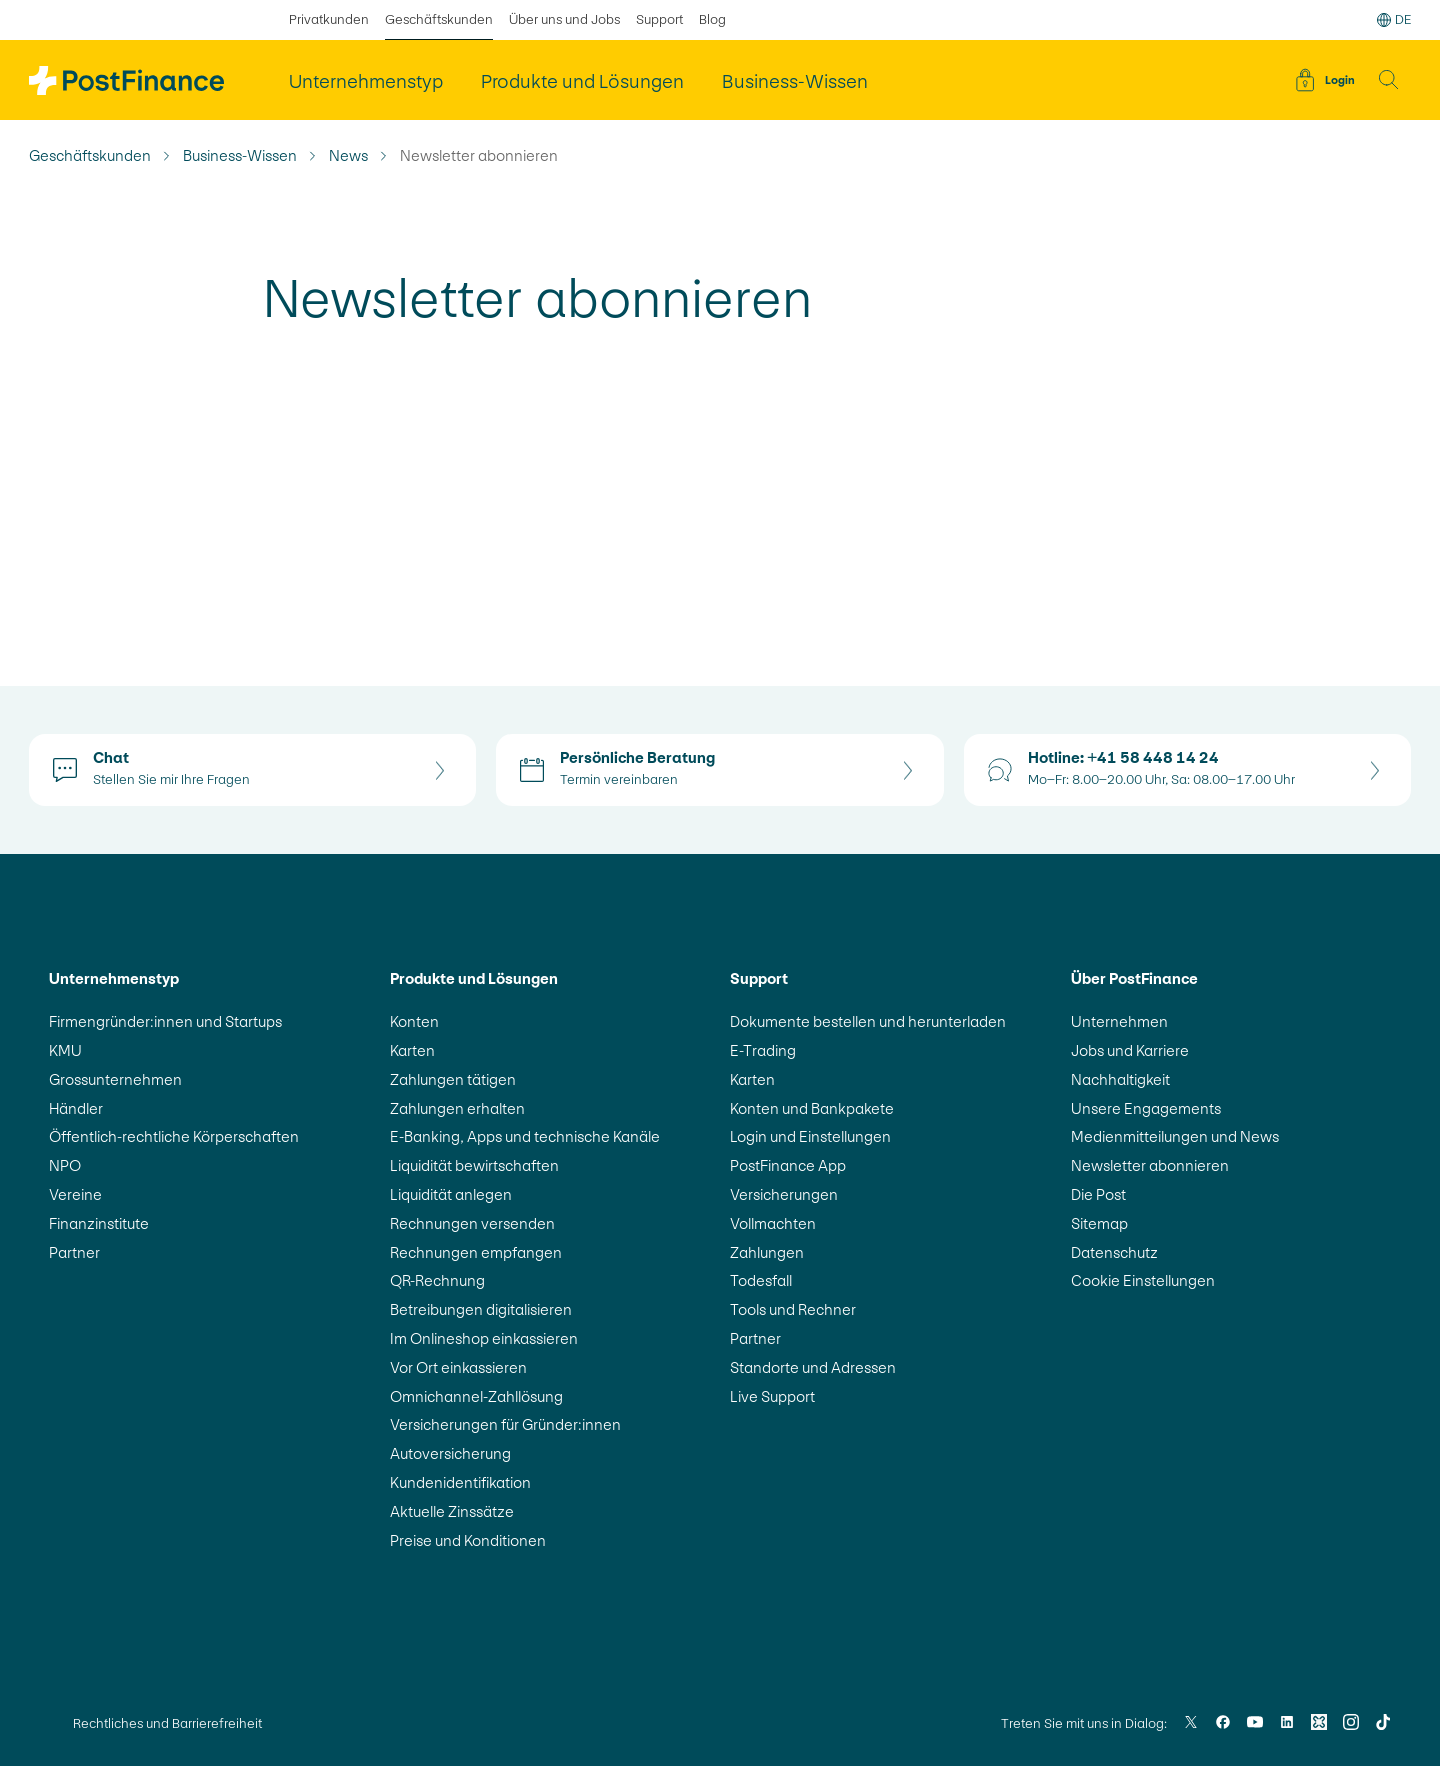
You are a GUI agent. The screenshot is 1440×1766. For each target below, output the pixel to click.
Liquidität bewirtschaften (474, 1165)
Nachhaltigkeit (1120, 1079)
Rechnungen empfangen (476, 1252)
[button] (1389, 80)
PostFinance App (788, 1165)
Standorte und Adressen (813, 1367)
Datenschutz (1114, 1252)
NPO (65, 1165)
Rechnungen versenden (472, 1223)
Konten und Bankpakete (812, 1108)
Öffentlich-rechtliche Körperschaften (174, 1136)
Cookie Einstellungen (1143, 1280)
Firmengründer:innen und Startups (165, 1021)
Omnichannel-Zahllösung (476, 1396)
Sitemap (1099, 1223)
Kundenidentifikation (460, 1482)
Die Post (1098, 1194)
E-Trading (763, 1050)
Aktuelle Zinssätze (452, 1511)
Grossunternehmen (115, 1079)
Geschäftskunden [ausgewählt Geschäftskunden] (439, 19)
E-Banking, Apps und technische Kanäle (525, 1136)
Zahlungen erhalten (457, 1108)
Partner (74, 1252)
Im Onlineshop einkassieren (484, 1338)
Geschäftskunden (90, 156)
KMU (65, 1050)
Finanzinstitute (99, 1223)
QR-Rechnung (437, 1280)
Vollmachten (773, 1223)
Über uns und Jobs (564, 19)
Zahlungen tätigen (453, 1079)
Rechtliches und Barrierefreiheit (167, 1723)
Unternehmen (1119, 1021)
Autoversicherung (450, 1453)
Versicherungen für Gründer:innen (505, 1424)
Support (659, 19)
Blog (712, 19)
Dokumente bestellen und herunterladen (868, 1021)
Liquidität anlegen (451, 1194)
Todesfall (761, 1280)
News (348, 156)
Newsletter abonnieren (1150, 1165)
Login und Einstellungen (810, 1136)
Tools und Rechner (793, 1309)
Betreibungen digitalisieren (481, 1309)
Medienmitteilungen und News (1175, 1136)
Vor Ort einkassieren (458, 1367)
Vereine (75, 1194)
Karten (412, 1050)
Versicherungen (784, 1194)
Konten (414, 1021)
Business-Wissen (240, 156)
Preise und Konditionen (468, 1540)
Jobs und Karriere (1130, 1050)
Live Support (772, 1396)
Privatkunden (329, 19)
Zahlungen (767, 1252)
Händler (76, 1108)
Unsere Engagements (1146, 1108)
